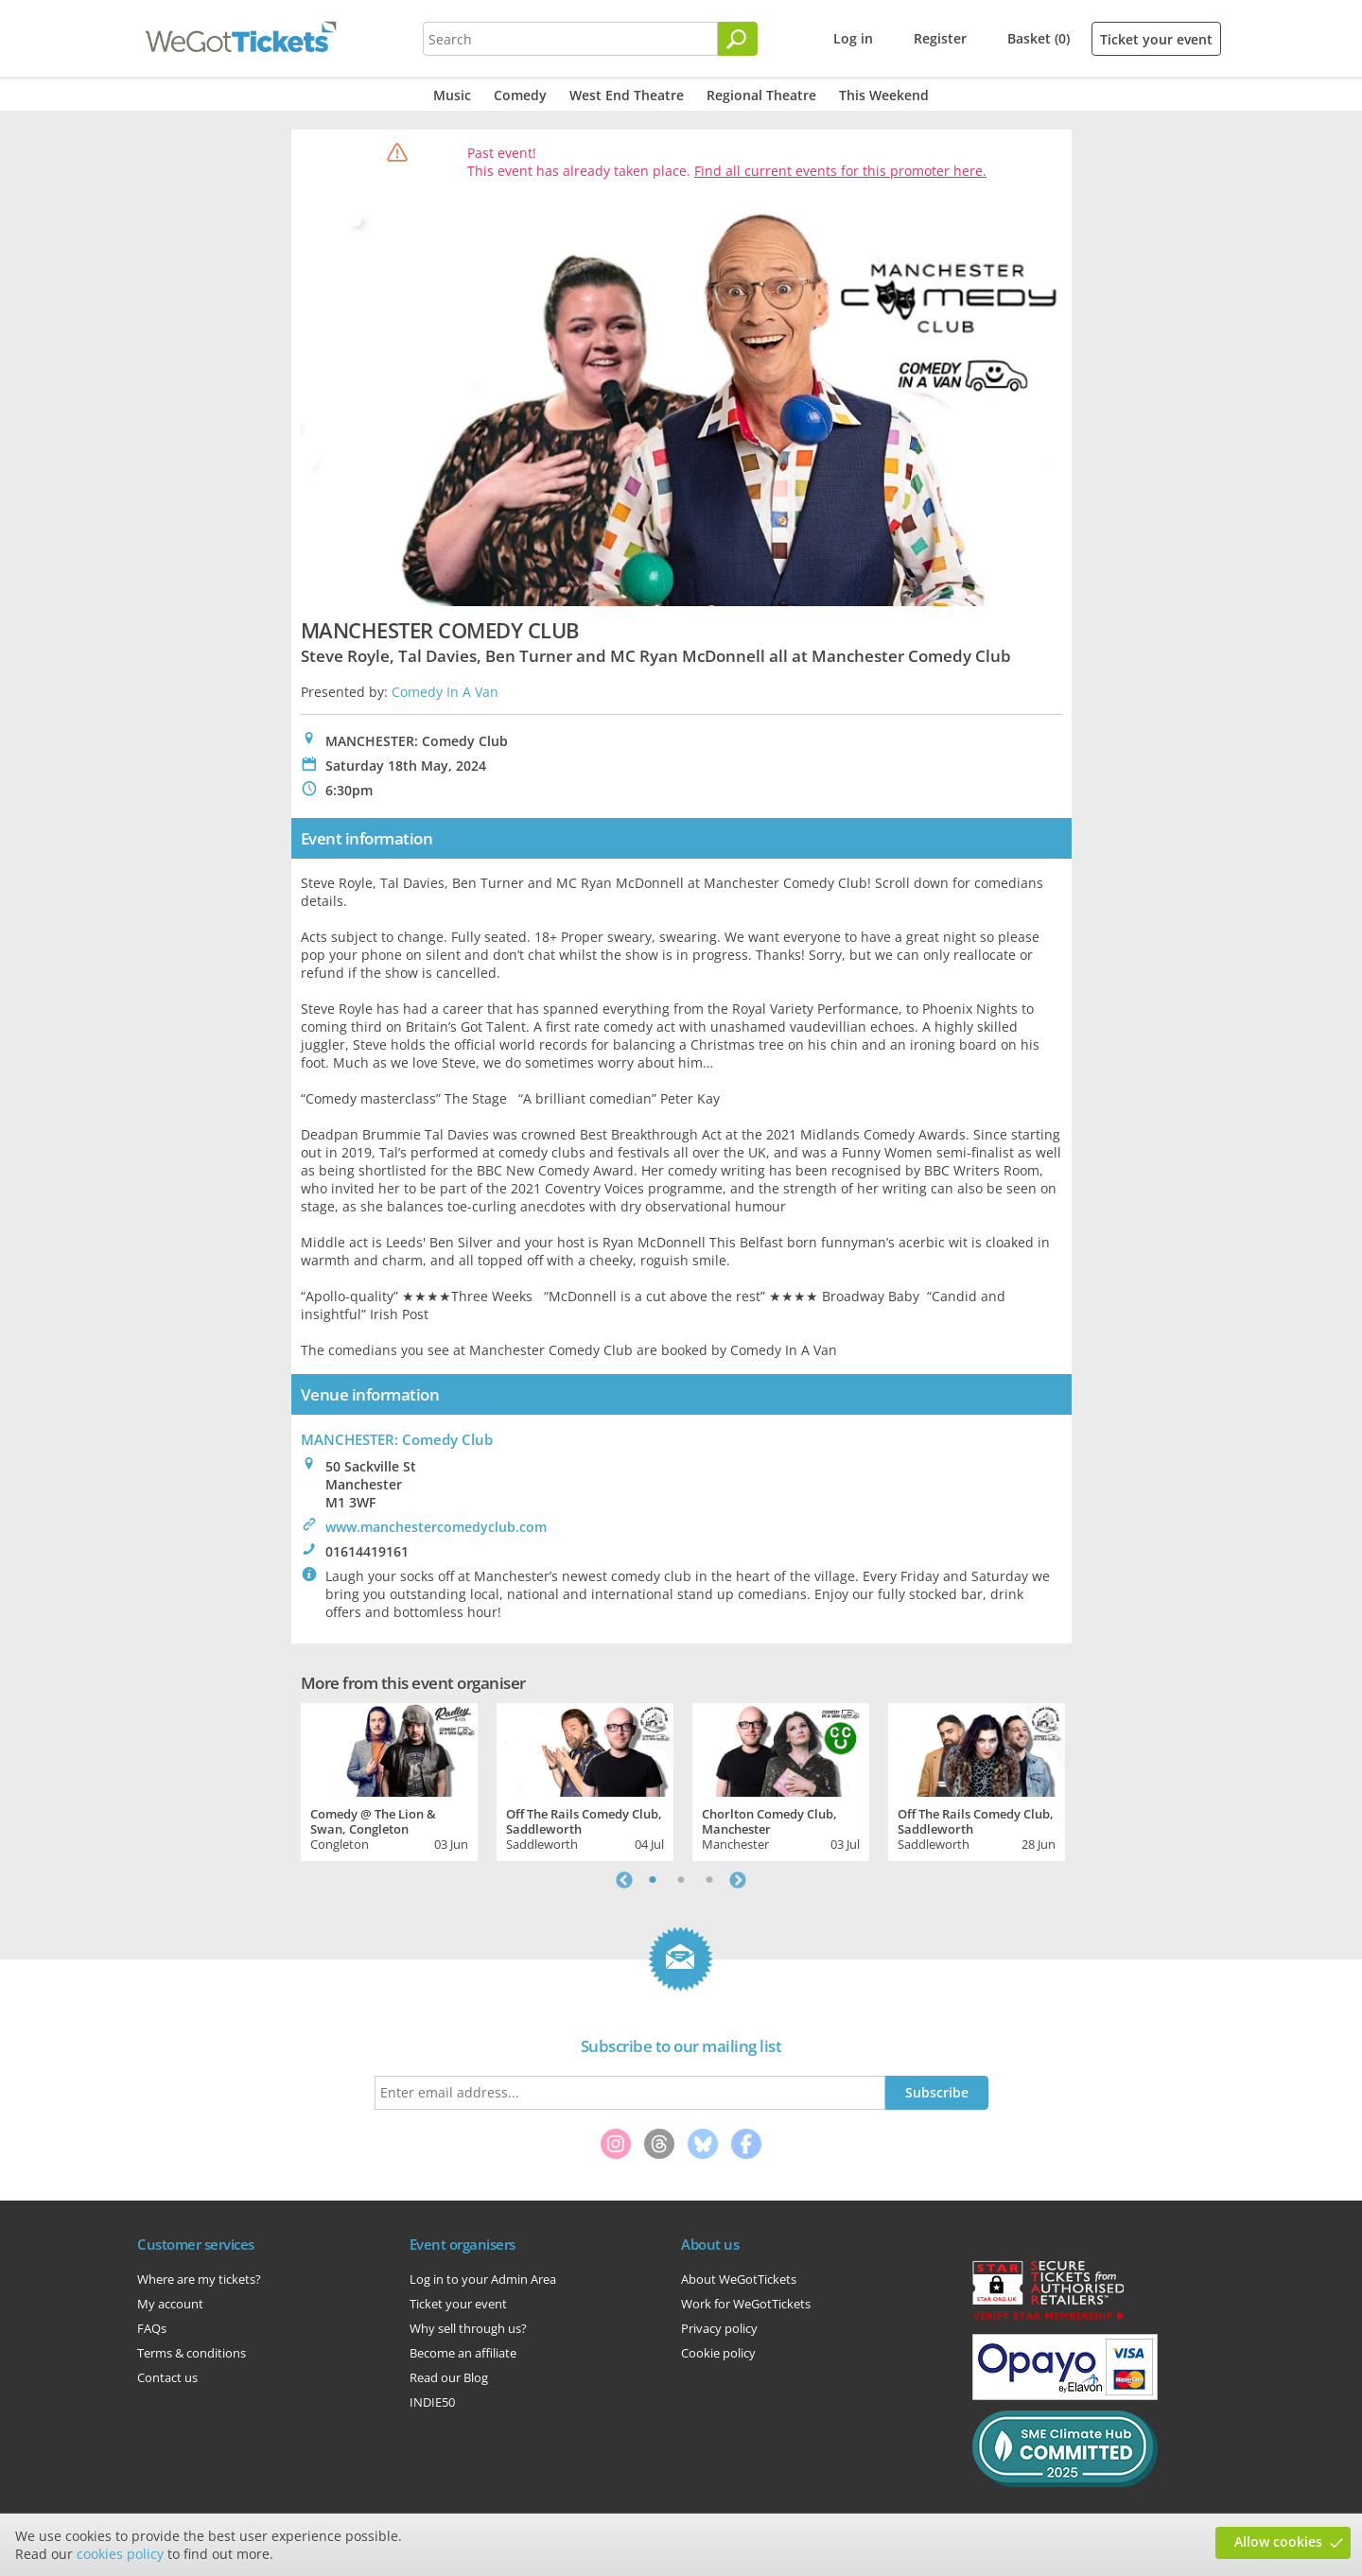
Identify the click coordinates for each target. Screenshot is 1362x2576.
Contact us (167, 2377)
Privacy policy (719, 2328)
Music (452, 95)
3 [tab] (709, 1880)
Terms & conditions (191, 2352)
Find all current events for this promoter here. (840, 171)
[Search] (738, 39)
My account (170, 2303)
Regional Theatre (761, 95)
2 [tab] (681, 1880)
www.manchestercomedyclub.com (436, 1527)
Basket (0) (1038, 38)
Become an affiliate (463, 2352)
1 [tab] (652, 1880)
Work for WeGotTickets (746, 2303)
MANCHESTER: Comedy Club (397, 1439)
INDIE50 (432, 2402)
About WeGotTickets (738, 2279)
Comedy (520, 95)
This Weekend (884, 95)
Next (737, 1880)
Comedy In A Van (445, 692)
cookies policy (120, 2554)
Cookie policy (718, 2352)
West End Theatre (626, 95)
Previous (624, 1880)
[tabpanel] (389, 1779)
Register (940, 38)
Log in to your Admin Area (483, 2279)
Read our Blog (449, 2377)
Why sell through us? (468, 2328)
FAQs (151, 2328)
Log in (853, 38)
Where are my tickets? (199, 2279)
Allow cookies (1278, 2541)
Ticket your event (1156, 39)
